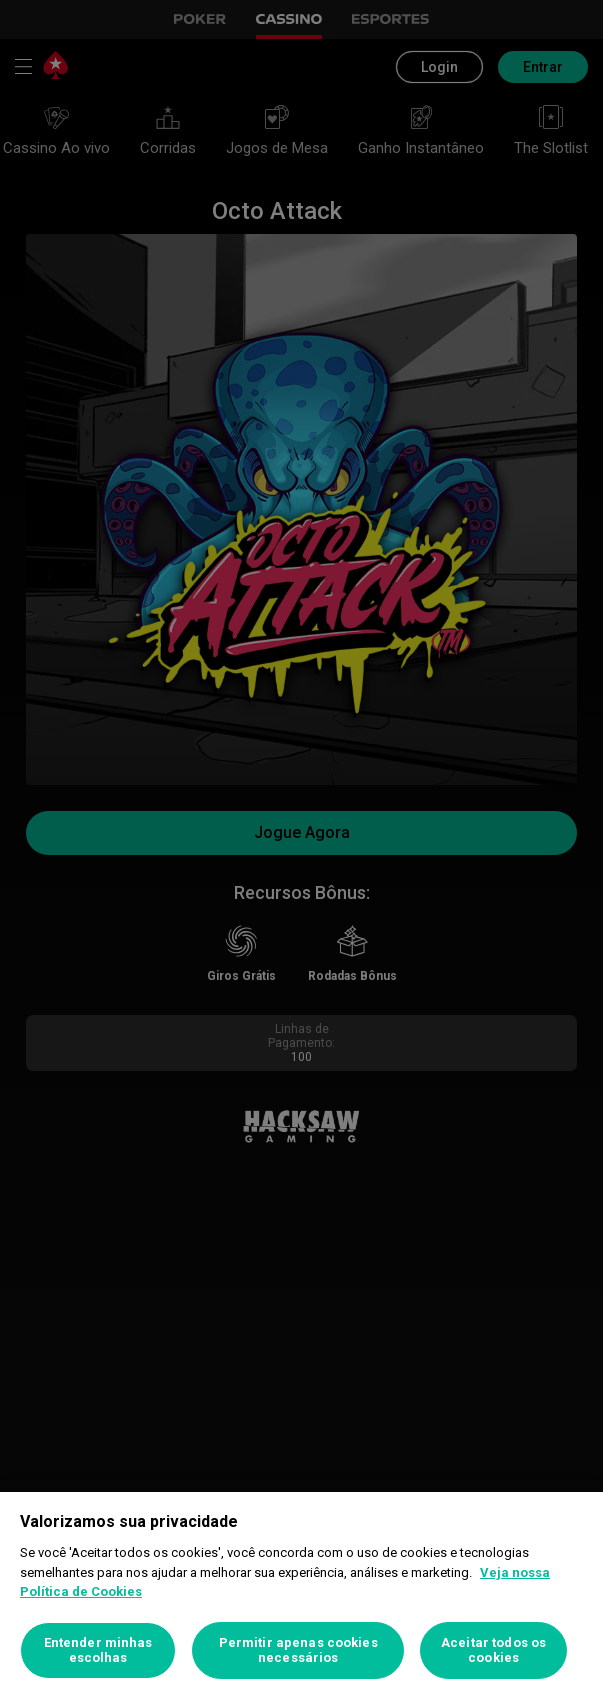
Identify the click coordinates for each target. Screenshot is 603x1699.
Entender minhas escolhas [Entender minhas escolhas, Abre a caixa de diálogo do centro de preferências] (98, 1650)
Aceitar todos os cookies (493, 1650)
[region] (301, 1595)
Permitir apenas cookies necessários (298, 1650)
